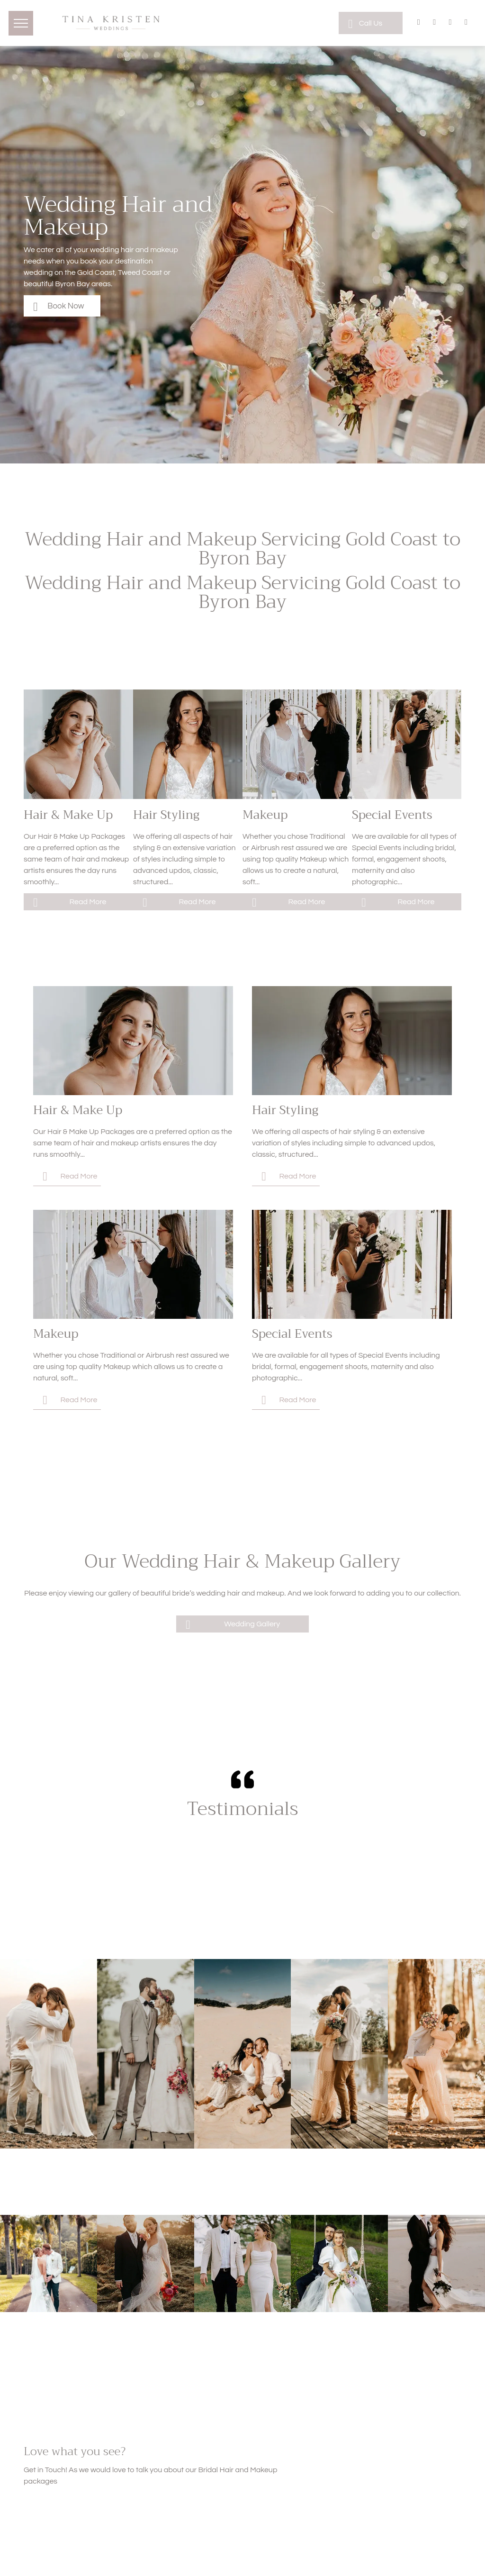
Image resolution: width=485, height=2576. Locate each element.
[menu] (21, 23)
